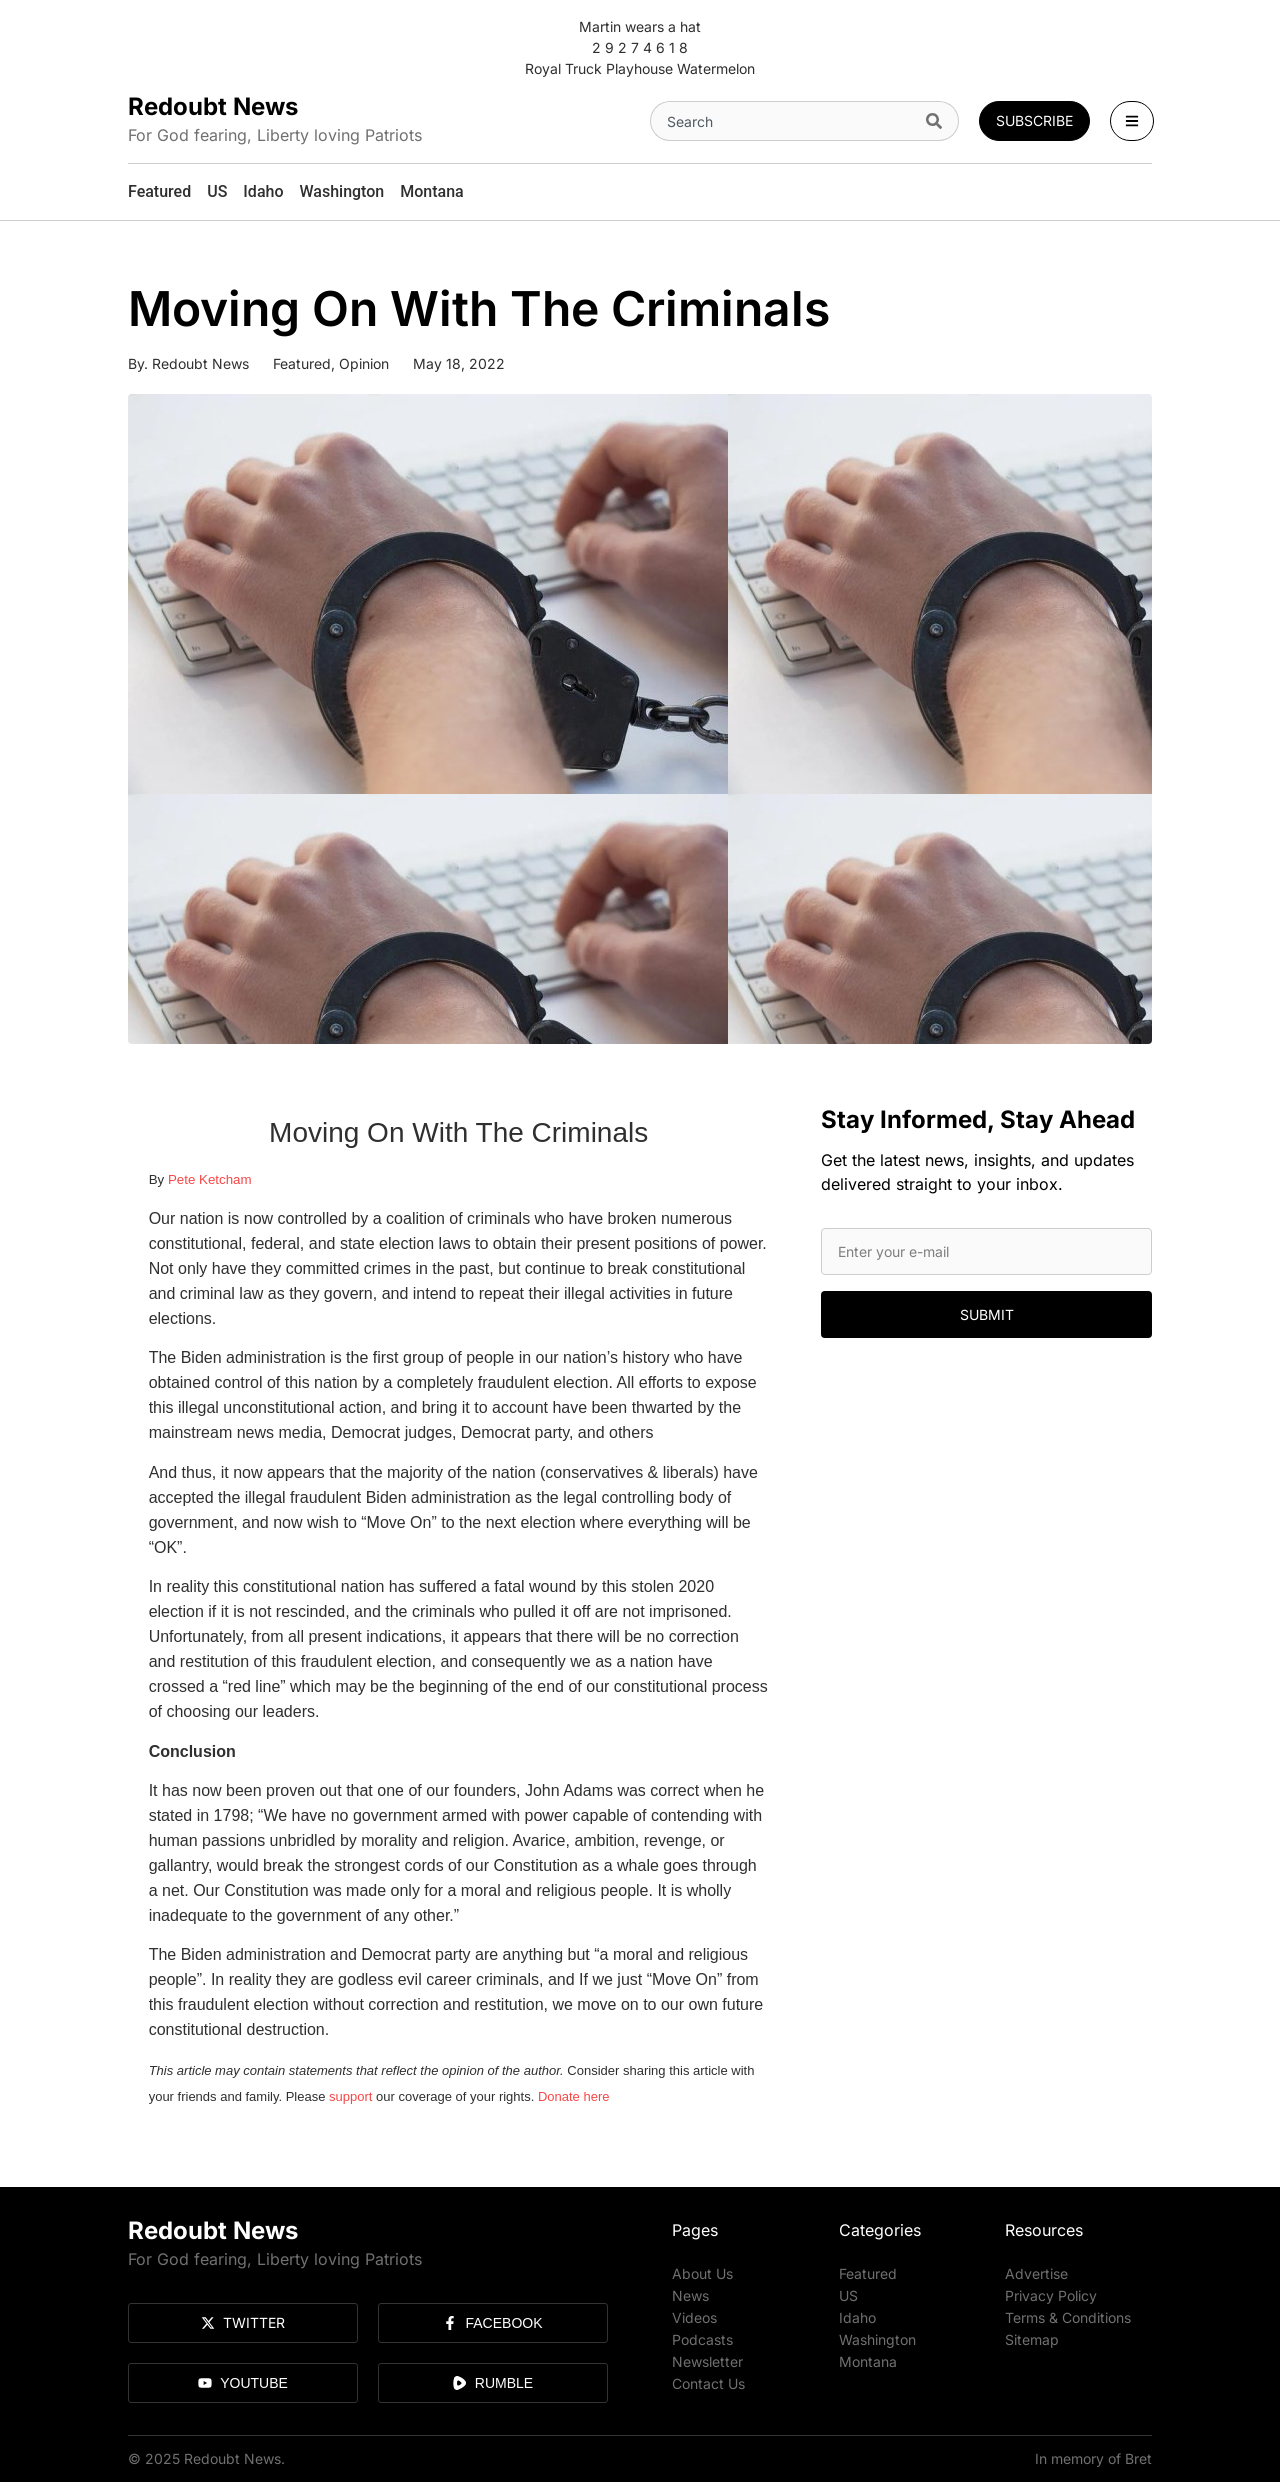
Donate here (574, 2096)
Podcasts (702, 2339)
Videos (694, 2317)
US (848, 2295)
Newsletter (707, 2361)
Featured (302, 363)
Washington (877, 2339)
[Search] (938, 121)
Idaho (857, 2317)
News (690, 2295)
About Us (702, 2273)
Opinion (364, 363)
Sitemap (1032, 2339)
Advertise (1036, 2273)
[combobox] (784, 121)
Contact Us (708, 2383)
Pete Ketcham (210, 1179)
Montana (868, 2361)
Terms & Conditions (1068, 2317)
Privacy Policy (1051, 2295)
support (350, 2096)
